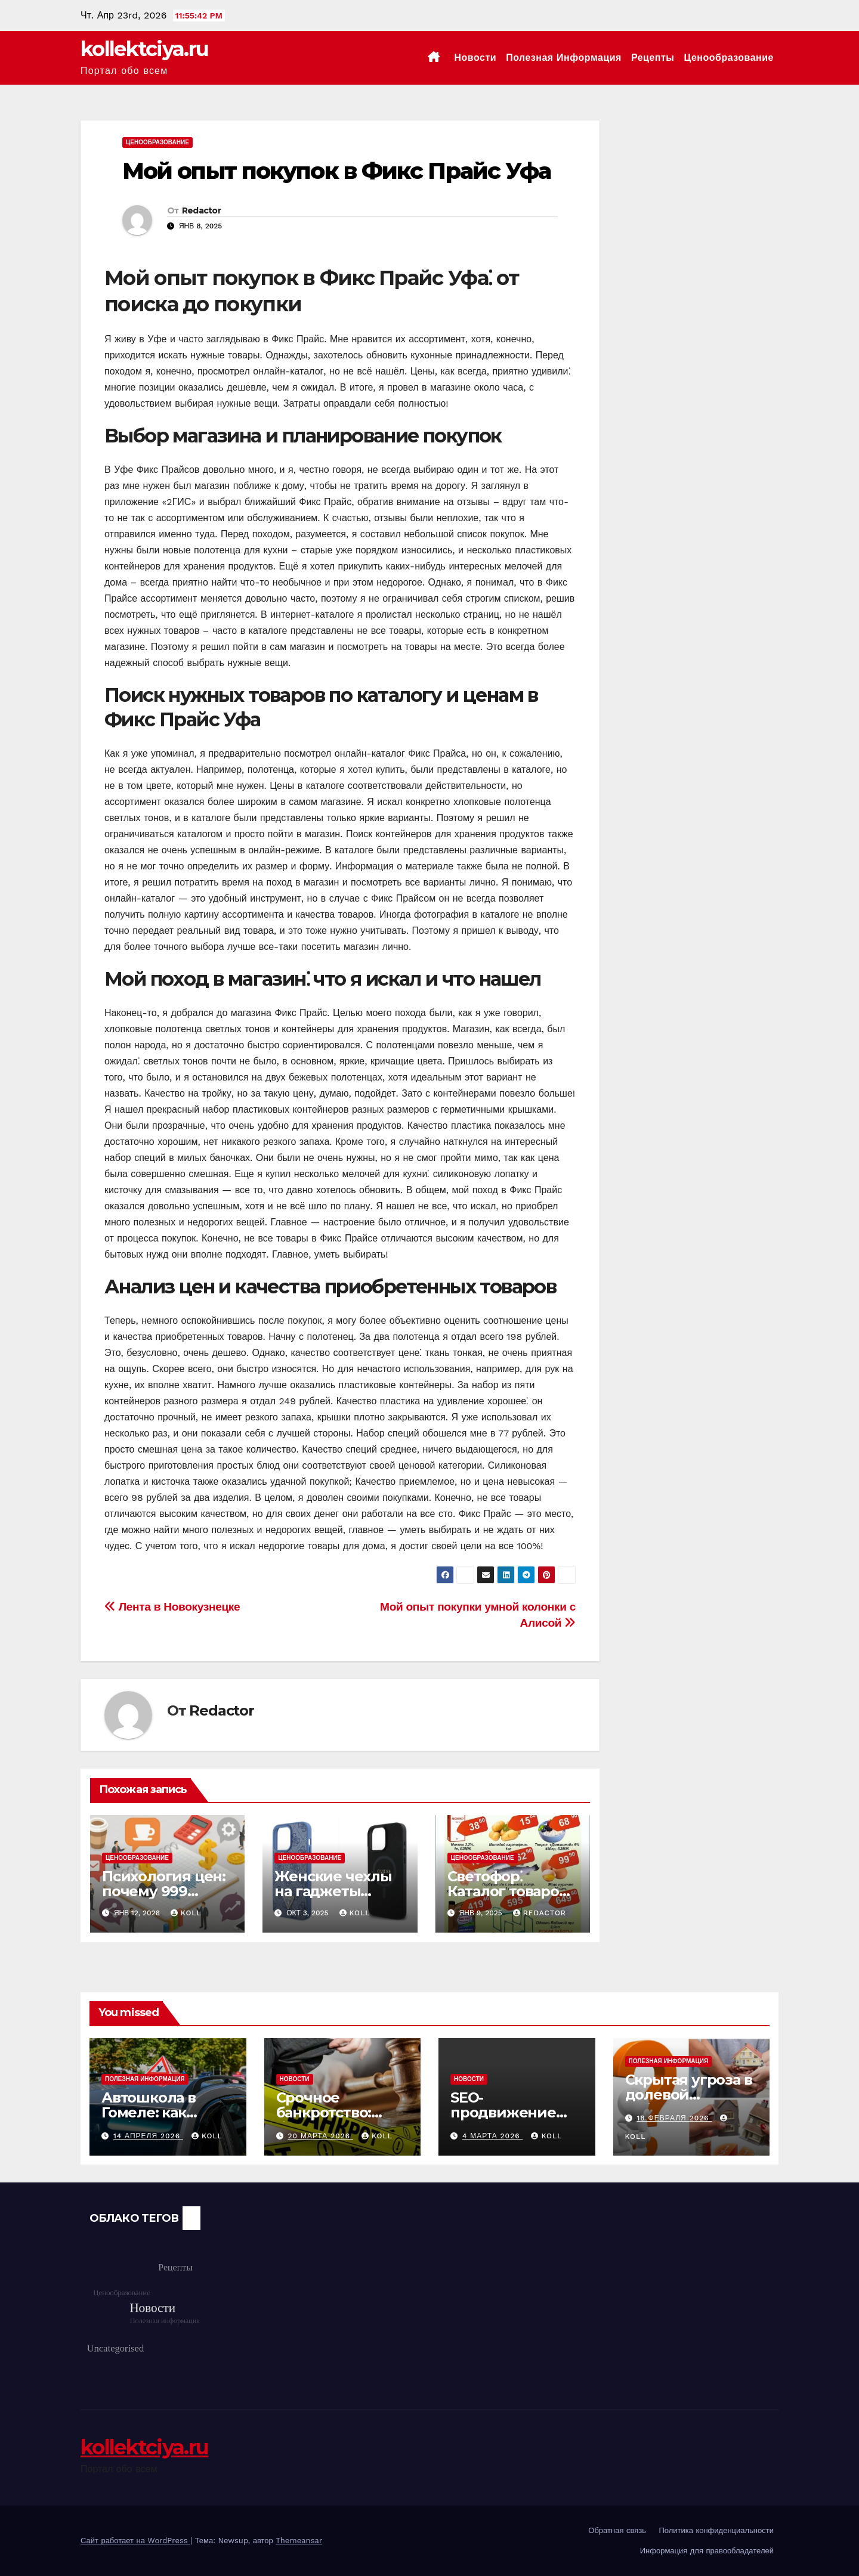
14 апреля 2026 (148, 2136)
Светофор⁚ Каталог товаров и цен (507, 1891)
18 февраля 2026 (674, 2118)
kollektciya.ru (144, 48)
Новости (476, 57)
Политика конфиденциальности (716, 2530)
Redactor (201, 210)
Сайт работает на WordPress (135, 2540)
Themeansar (299, 2540)
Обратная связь (617, 2530)
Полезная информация (564, 57)
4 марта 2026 (492, 2136)
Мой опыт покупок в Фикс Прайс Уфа (336, 171)
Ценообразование (729, 57)
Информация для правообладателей (707, 2550)
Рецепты (653, 57)
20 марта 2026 (320, 2136)
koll (186, 1913)
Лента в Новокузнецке (172, 1607)
